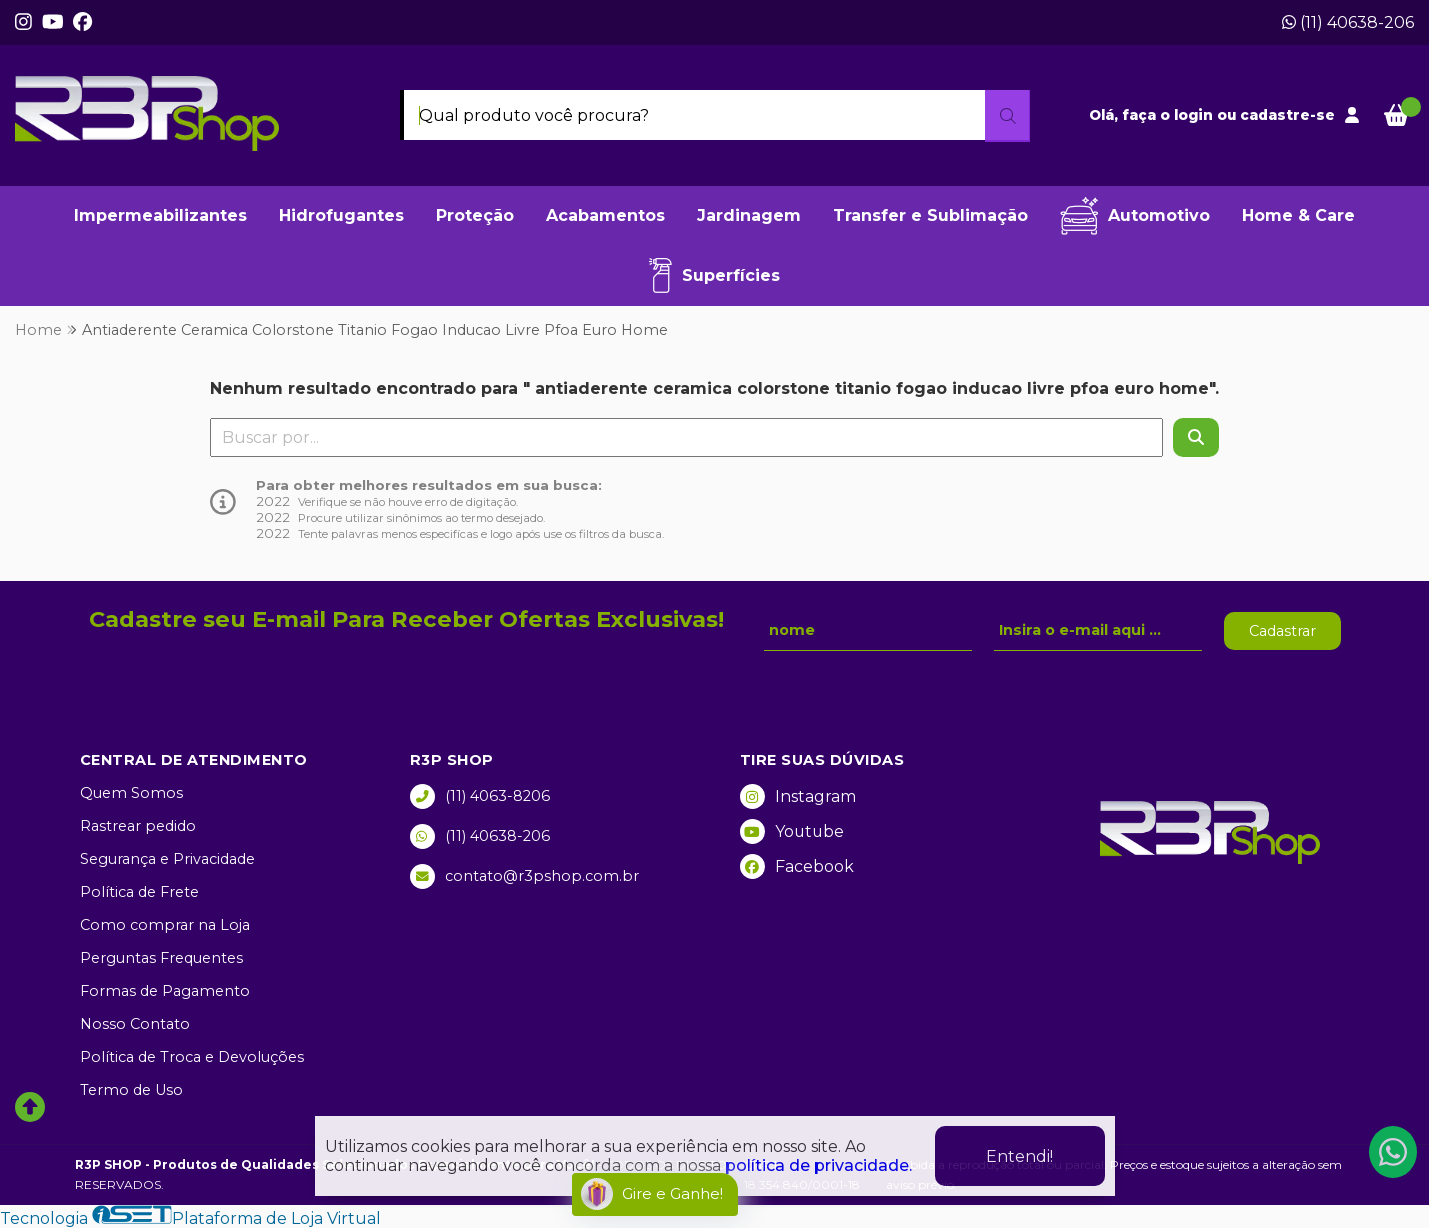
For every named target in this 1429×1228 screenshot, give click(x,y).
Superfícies (714, 275)
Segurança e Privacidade (167, 859)
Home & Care (1298, 215)
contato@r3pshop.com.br (524, 876)
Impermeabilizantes (160, 215)
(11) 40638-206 (1348, 22)
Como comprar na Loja (165, 925)
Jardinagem (749, 215)
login (1195, 115)
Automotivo (1135, 216)
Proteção (475, 215)
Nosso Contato (135, 1024)
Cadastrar (1282, 631)
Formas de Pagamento (165, 991)
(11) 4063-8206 (480, 796)
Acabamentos (605, 215)
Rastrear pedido (138, 826)
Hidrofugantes (341, 215)
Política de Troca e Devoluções (192, 1057)
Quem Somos (131, 793)
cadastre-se (1287, 115)
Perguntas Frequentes (161, 958)
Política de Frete (139, 892)
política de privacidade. (818, 1165)
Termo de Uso (131, 1090)
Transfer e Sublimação (930, 215)
